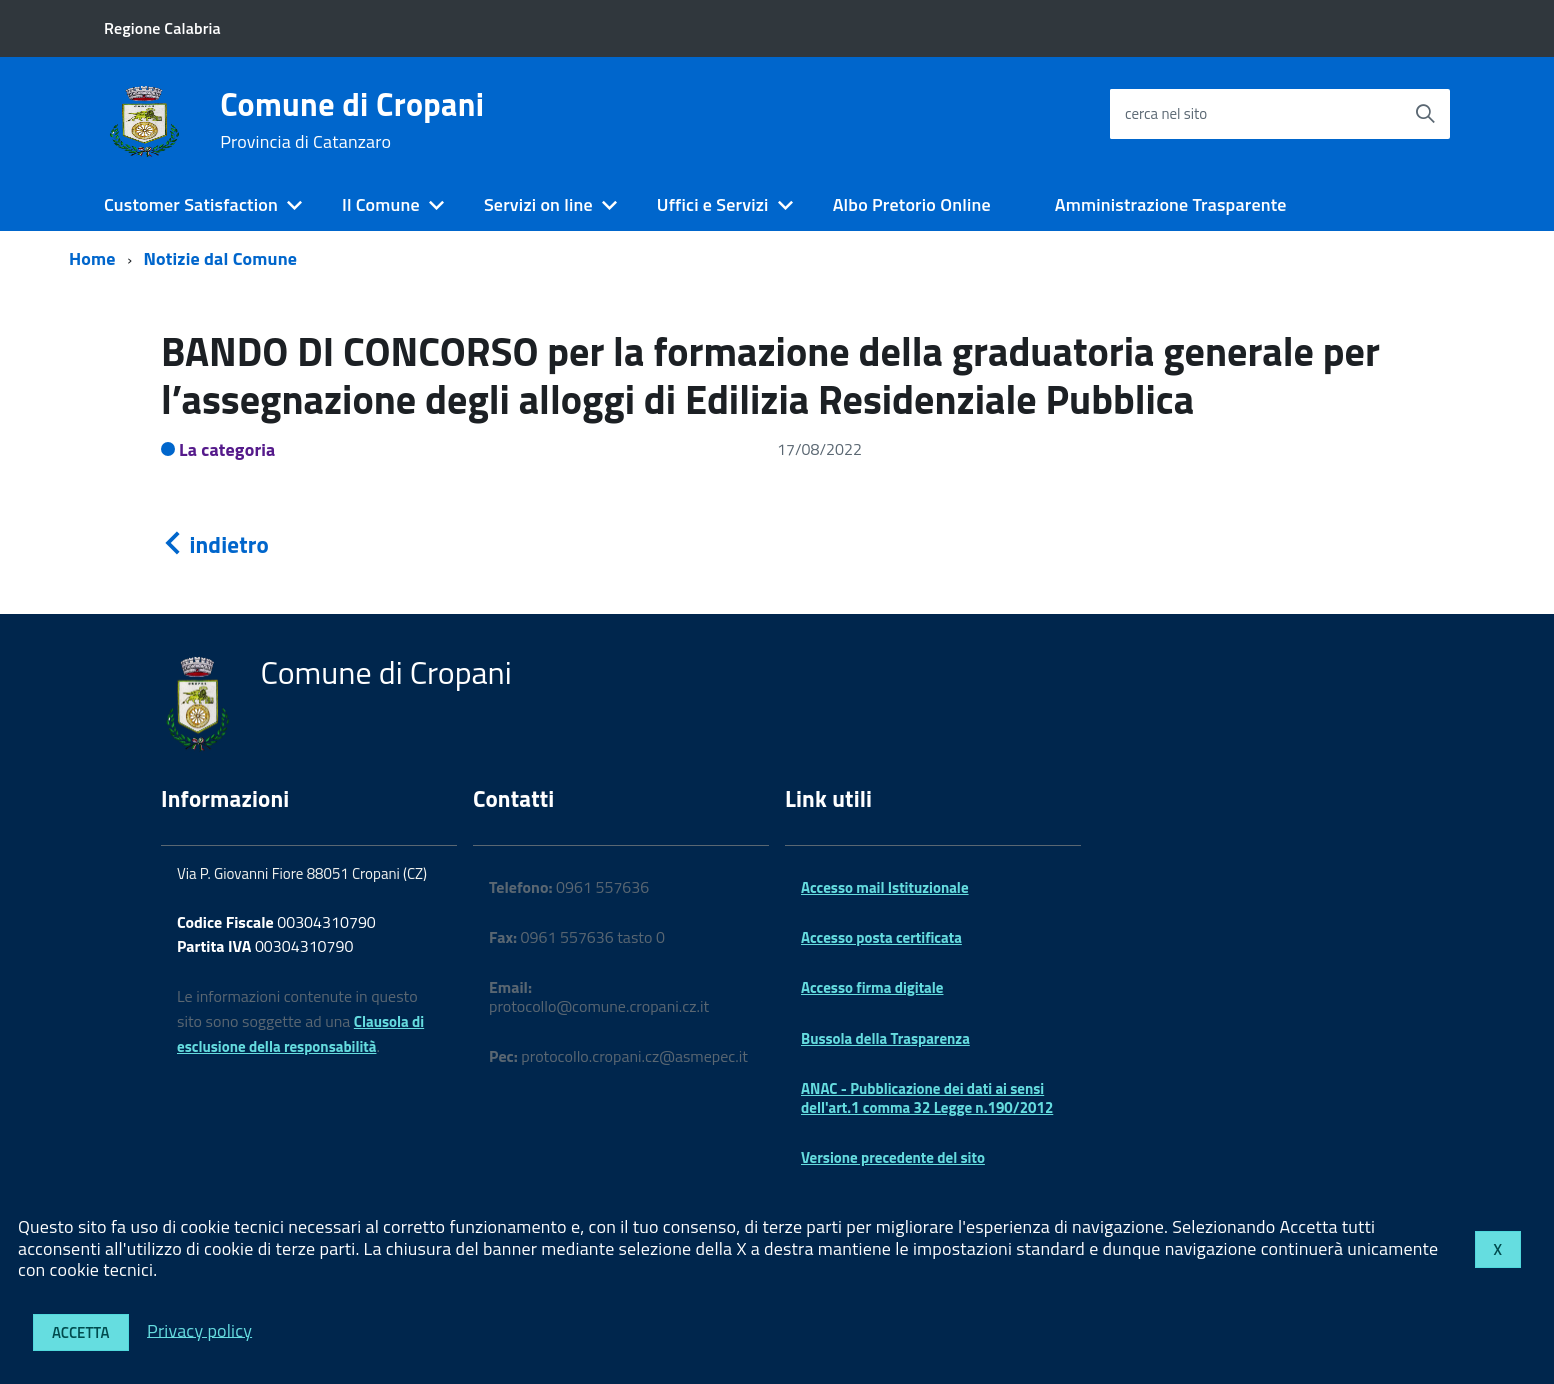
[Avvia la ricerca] (1425, 114)
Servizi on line (538, 204)
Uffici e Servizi (713, 204)
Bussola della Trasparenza (885, 1038)
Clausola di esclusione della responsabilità (300, 1034)
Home (92, 258)
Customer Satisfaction (191, 204)
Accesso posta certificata (881, 937)
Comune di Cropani (352, 120)
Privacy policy (199, 1329)
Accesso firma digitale (872, 987)
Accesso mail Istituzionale (885, 887)
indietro (215, 544)
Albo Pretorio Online (912, 204)
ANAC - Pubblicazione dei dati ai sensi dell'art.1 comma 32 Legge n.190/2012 (927, 1097)
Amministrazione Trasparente (1171, 204)
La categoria (227, 449)
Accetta (81, 1332)
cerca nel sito (1166, 113)
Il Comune (381, 204)
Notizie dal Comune (221, 258)
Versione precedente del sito (893, 1157)
